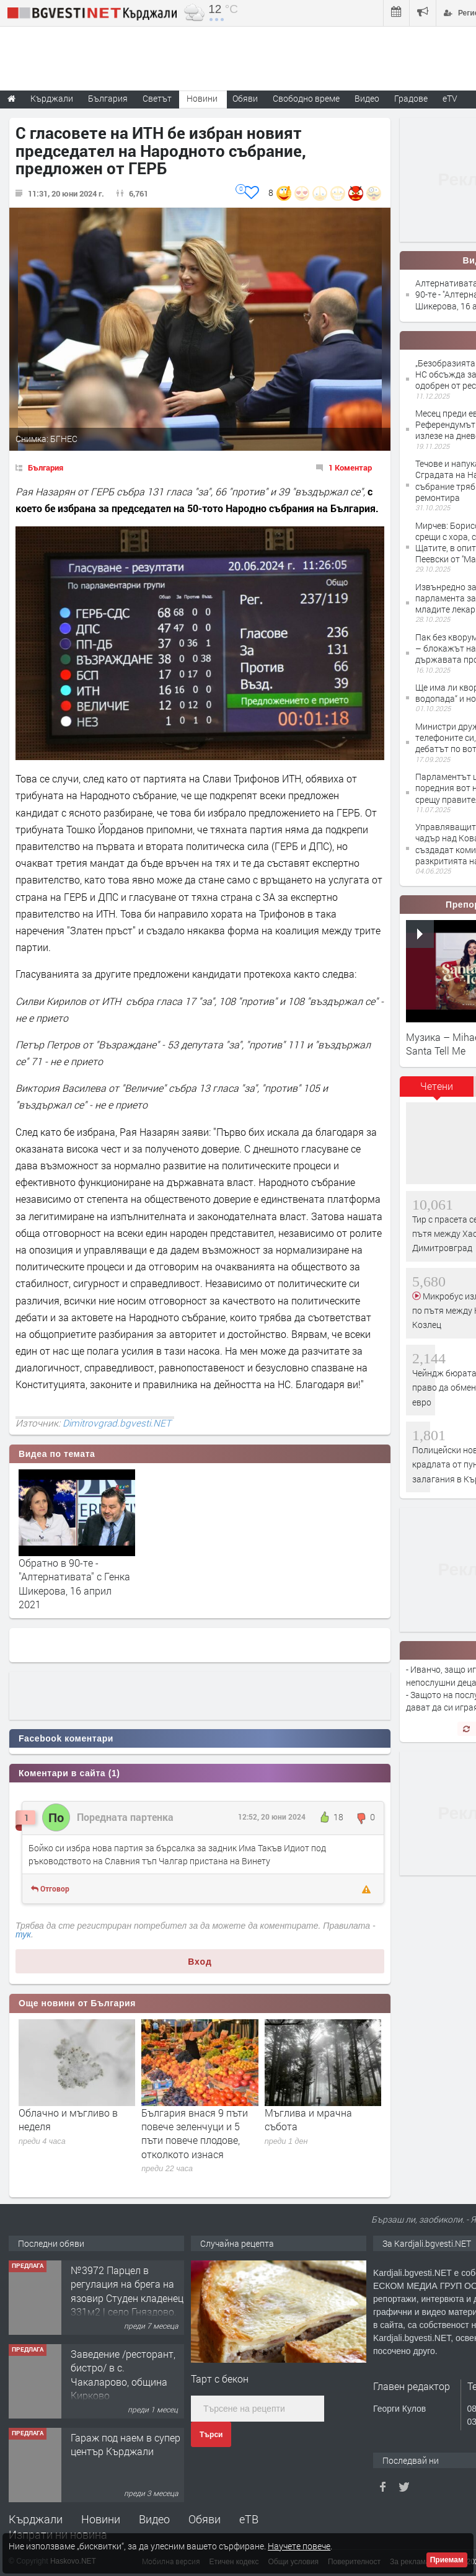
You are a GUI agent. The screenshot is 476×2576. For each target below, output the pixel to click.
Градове (411, 98)
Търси (211, 2434)
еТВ (248, 2519)
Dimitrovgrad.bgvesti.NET (117, 1423)
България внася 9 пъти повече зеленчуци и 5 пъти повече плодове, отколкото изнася (194, 2133)
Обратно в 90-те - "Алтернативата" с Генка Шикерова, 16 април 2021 (74, 1583)
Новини (202, 98)
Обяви (204, 2519)
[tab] (437, 1090)
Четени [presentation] (436, 1085)
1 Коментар (350, 467)
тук (23, 1934)
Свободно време (306, 98)
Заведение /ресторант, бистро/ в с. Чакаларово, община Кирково (123, 2374)
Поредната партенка (125, 1816)
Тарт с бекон (220, 2378)
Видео (154, 2519)
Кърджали (36, 2519)
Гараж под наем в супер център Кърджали (125, 2444)
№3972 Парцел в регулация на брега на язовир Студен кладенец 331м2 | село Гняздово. (127, 2291)
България (45, 467)
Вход (200, 1962)
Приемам (447, 2560)
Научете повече (299, 2546)
